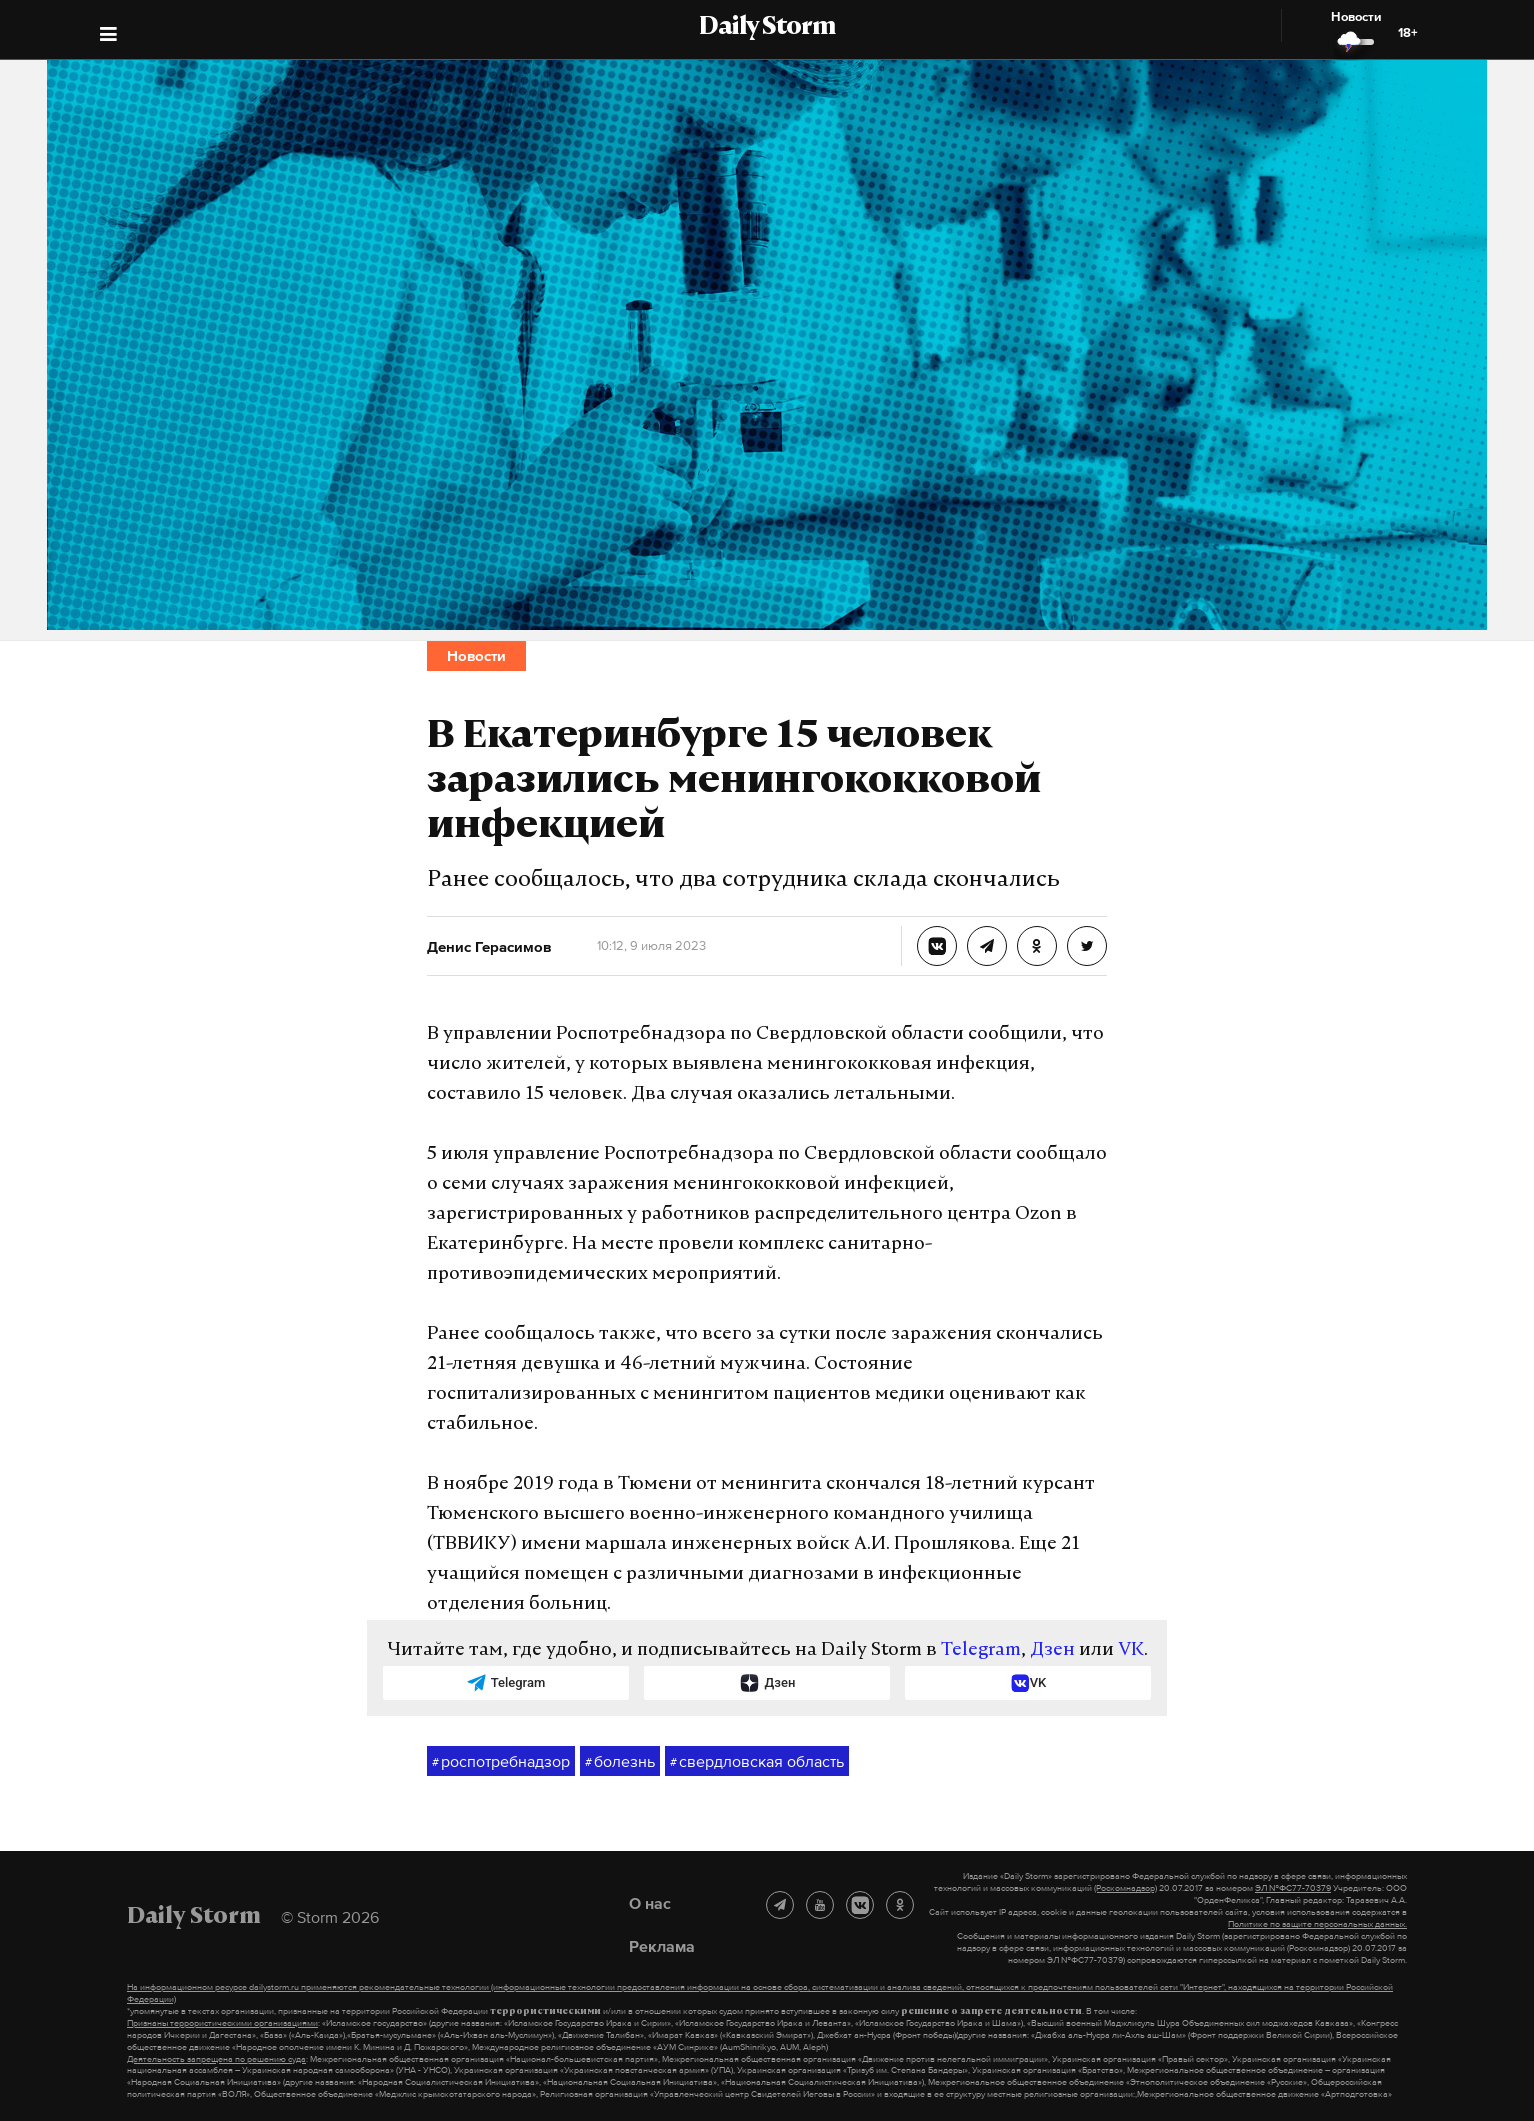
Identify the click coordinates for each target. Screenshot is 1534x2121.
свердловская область (757, 1762)
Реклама (662, 1946)
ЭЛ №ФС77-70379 (1293, 1888)
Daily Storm (767, 28)
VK (1131, 1650)
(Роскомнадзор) (1125, 1888)
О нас (650, 1903)
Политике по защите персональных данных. (1317, 1924)
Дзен (1052, 1650)
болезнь (620, 1762)
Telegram (981, 1650)
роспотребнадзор (501, 1762)
